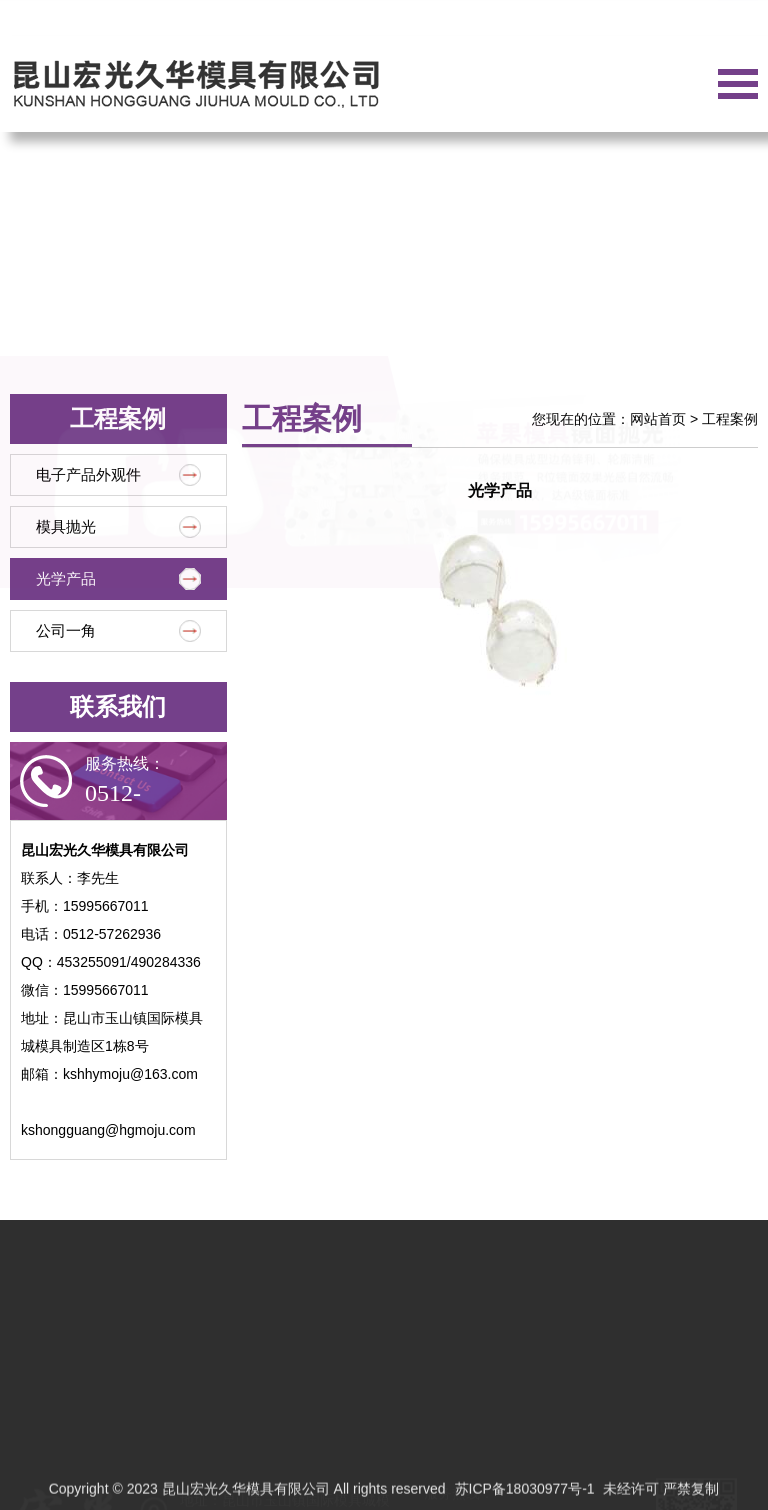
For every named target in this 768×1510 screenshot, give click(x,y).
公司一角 (118, 631)
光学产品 (118, 579)
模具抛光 (118, 527)
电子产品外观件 (118, 475)
